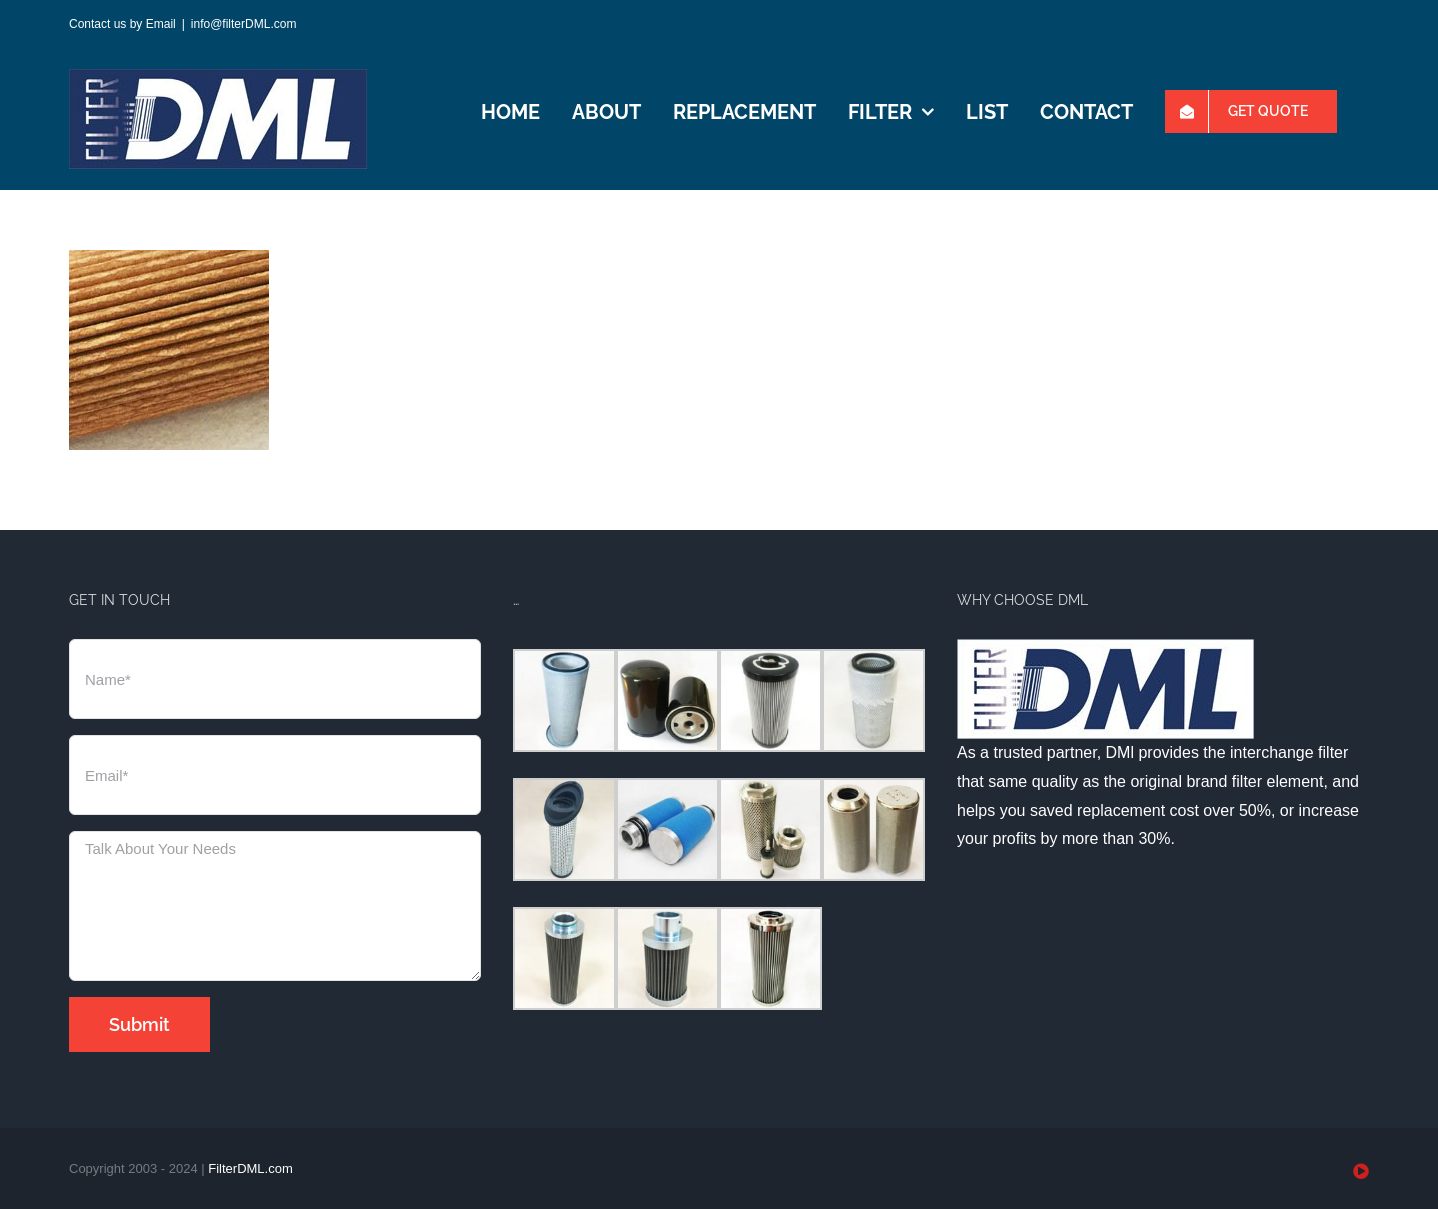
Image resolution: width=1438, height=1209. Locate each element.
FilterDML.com (250, 1168)
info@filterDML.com (244, 24)
